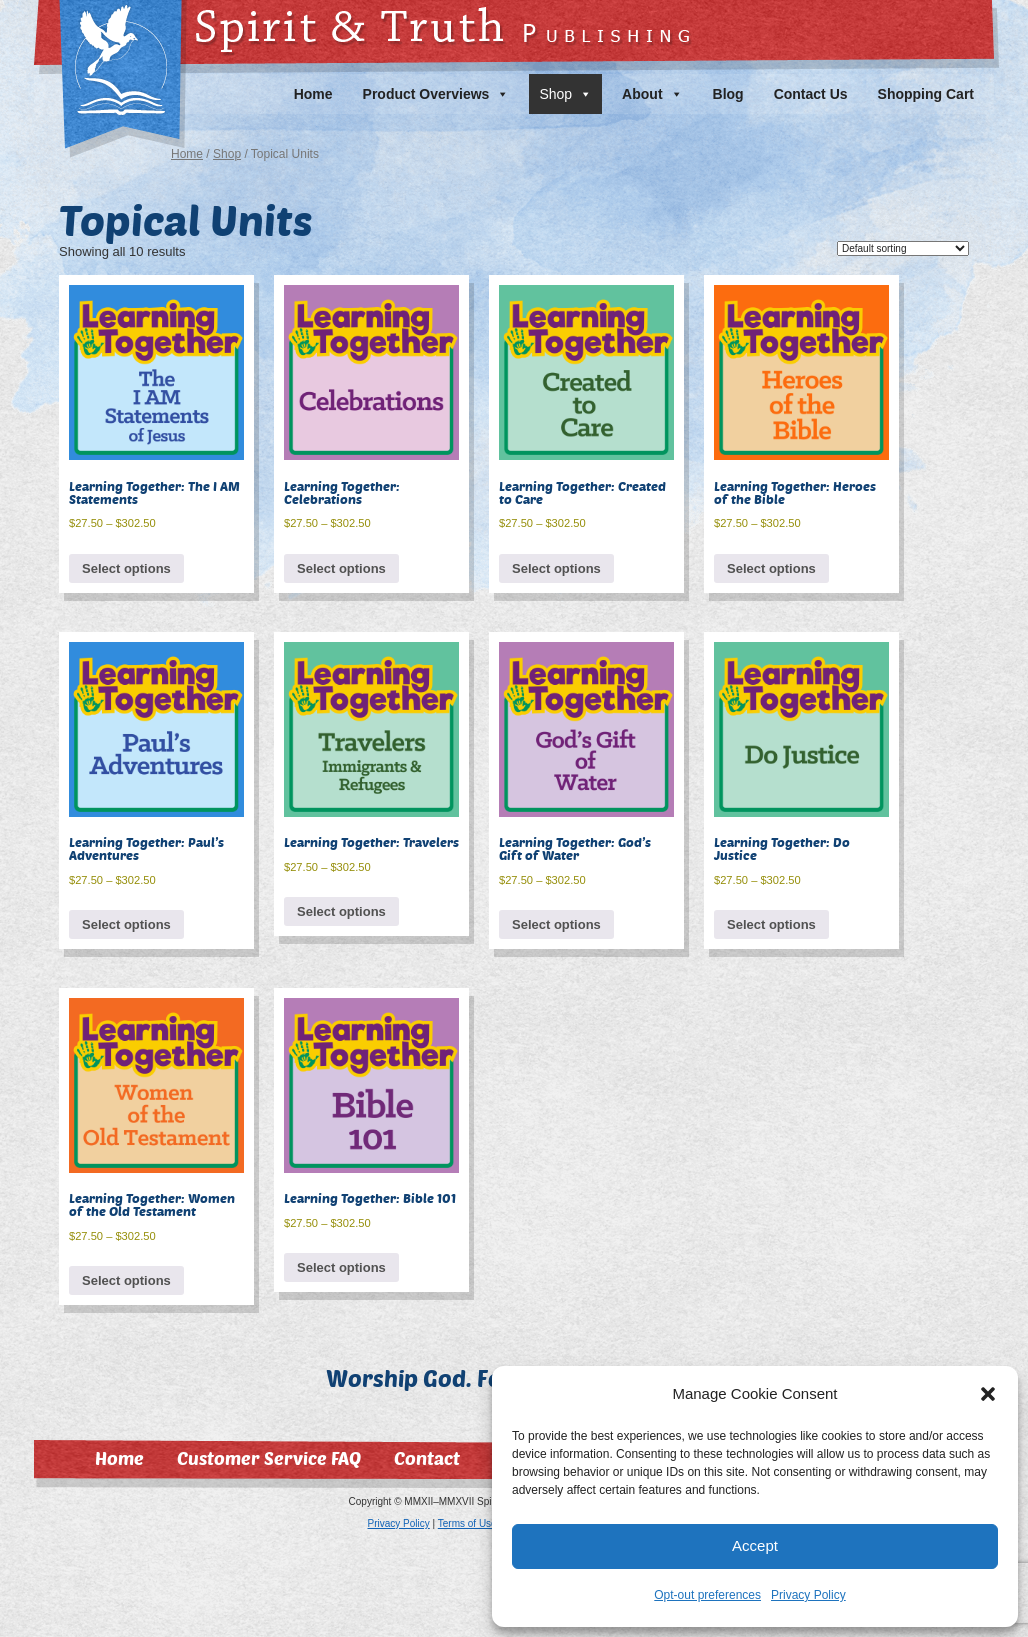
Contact (427, 1458)
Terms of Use (467, 1523)
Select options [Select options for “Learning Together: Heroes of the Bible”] (771, 568)
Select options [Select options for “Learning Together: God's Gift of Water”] (556, 924)
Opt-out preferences (707, 1595)
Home (313, 94)
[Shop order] (903, 248)
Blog (728, 94)
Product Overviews (436, 94)
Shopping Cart (926, 94)
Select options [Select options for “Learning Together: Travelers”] (341, 911)
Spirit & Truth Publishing (110, 37)
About (652, 94)
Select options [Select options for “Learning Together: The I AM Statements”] (126, 568)
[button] (988, 1394)
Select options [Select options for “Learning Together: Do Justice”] (771, 924)
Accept (755, 1545)
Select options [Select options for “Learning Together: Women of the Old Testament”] (126, 1280)
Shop (565, 94)
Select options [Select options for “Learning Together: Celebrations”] (341, 568)
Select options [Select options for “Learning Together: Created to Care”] (556, 568)
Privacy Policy (808, 1595)
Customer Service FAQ (269, 1458)
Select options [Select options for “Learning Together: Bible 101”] (341, 1267)
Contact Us (811, 94)
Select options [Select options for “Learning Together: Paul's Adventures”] (126, 924)
